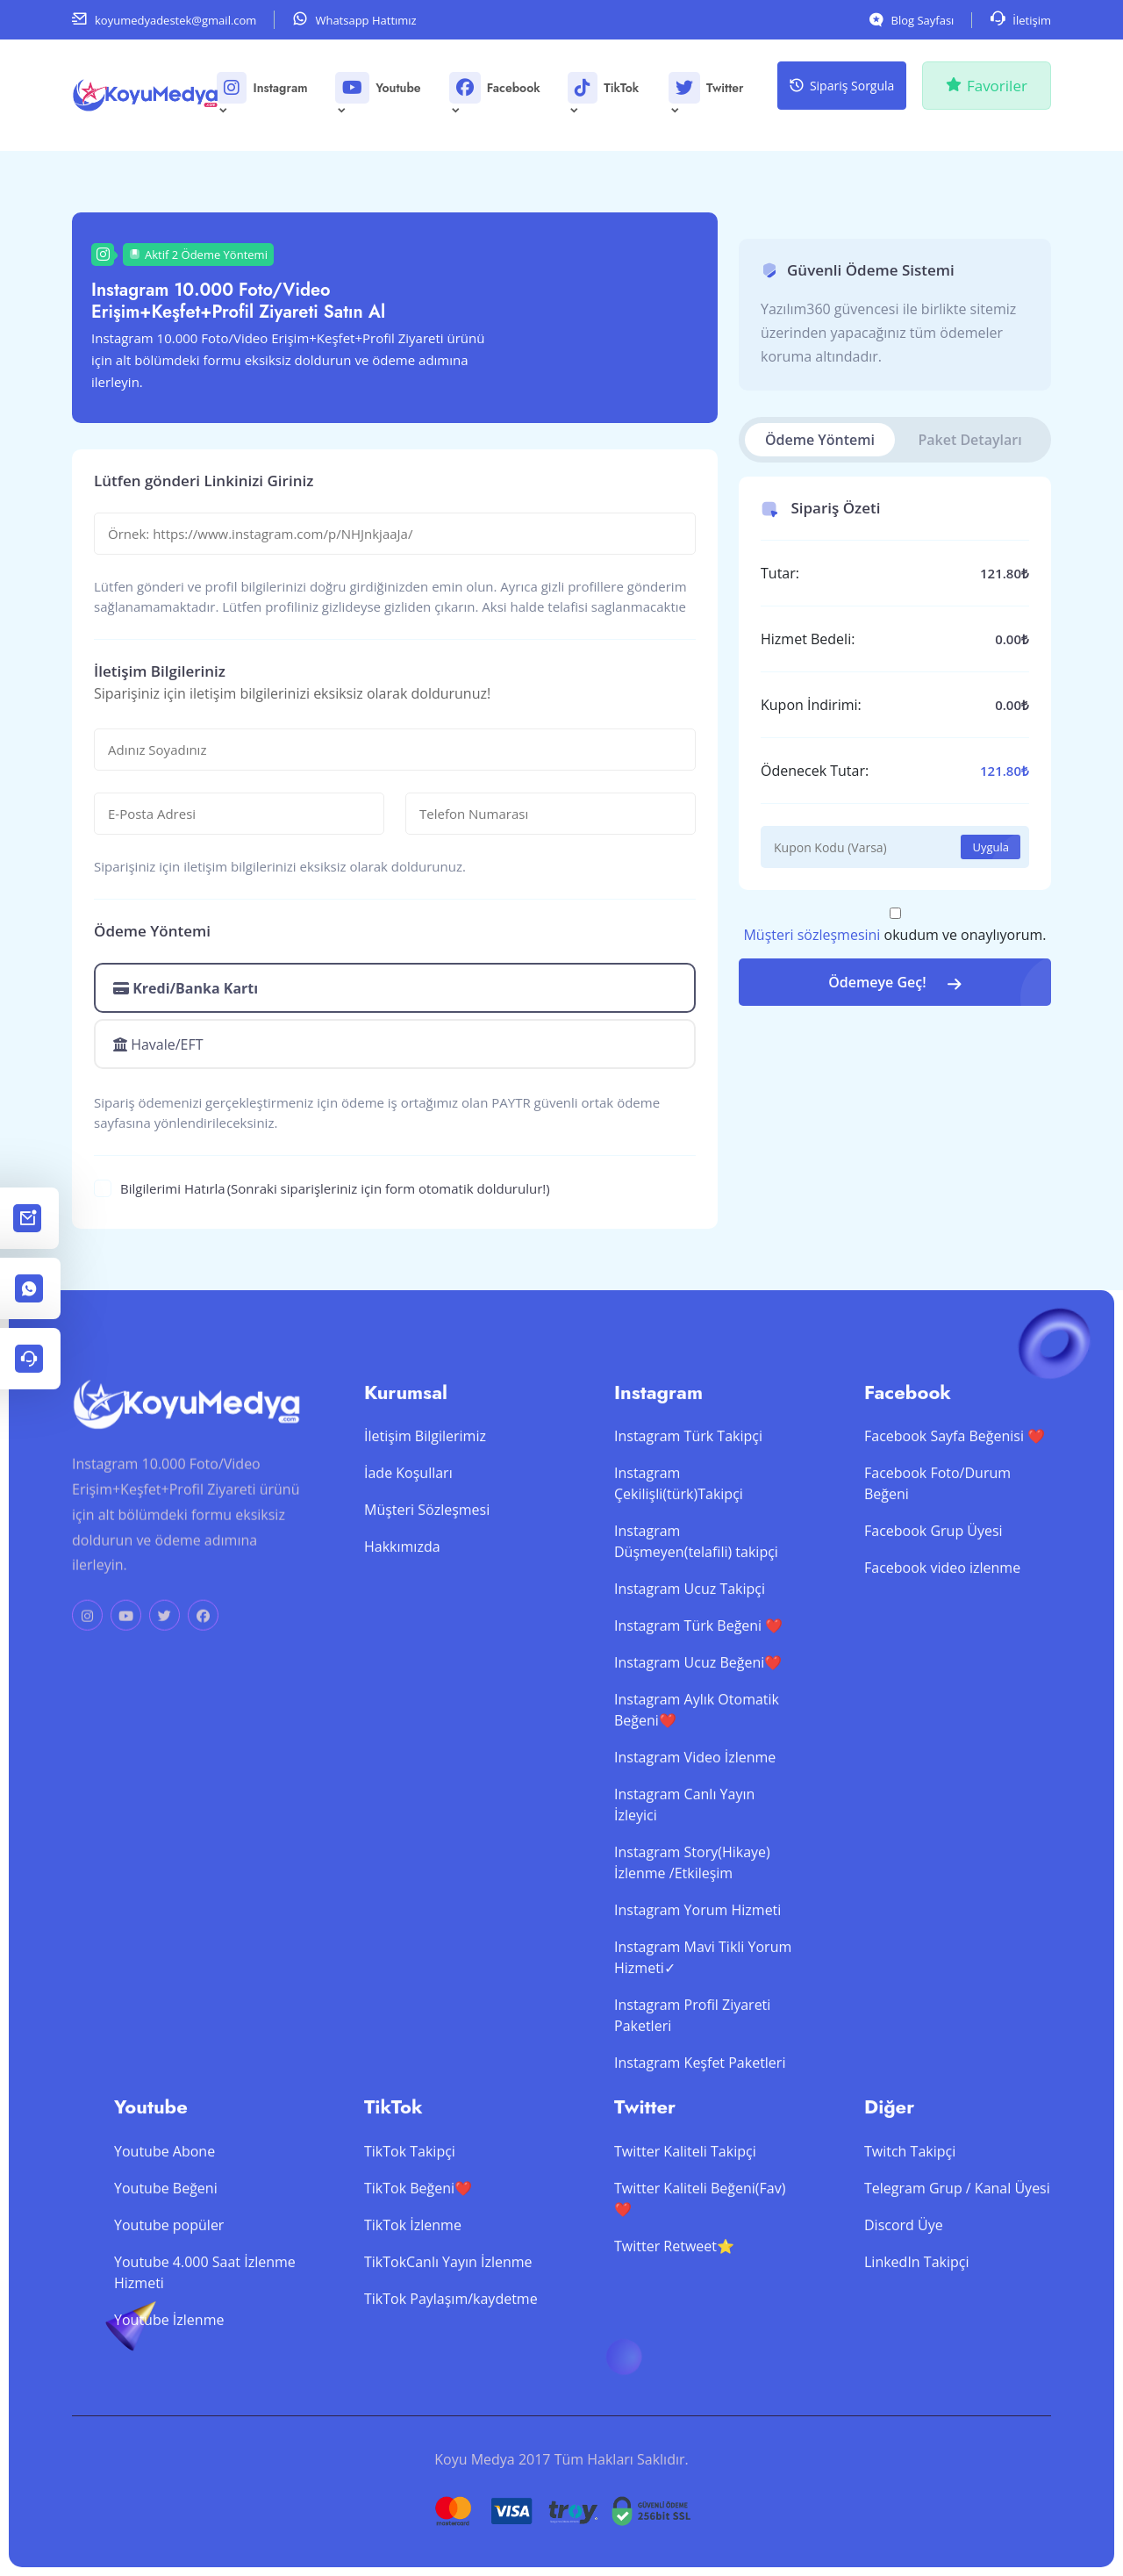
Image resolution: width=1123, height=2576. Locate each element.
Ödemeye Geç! (895, 982)
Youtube (379, 94)
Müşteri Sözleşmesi (427, 1588)
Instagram (262, 94)
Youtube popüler (169, 2303)
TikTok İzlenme (412, 2303)
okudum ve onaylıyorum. (894, 934)
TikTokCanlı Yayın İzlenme (448, 2340)
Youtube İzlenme (169, 2397)
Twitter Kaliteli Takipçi (685, 2229)
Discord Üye (903, 2303)
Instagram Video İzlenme (695, 1836)
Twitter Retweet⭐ (674, 2324)
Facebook (495, 94)
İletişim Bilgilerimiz (425, 1515)
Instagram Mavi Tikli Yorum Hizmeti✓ (702, 2036)
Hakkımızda (402, 1625)
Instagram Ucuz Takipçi (689, 1667)
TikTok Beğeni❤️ (418, 2266)
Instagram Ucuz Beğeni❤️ (698, 1741)
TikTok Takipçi (409, 2229)
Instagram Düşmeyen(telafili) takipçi (696, 1620)
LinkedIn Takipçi (916, 2340)
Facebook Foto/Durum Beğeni (937, 1562)
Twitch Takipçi (909, 2229)
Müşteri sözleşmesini (811, 934)
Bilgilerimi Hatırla (335, 1189)
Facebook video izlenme (942, 1646)
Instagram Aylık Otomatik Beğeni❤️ (696, 1789)
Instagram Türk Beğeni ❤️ (698, 1704)
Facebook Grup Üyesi (933, 1609)
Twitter (707, 94)
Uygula (990, 847)
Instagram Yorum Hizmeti (697, 1988)
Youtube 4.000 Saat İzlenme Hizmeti (205, 2350)
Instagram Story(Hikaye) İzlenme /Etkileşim (692, 1941)
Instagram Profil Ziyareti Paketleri (692, 2094)
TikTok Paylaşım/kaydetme (451, 2376)
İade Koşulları (408, 1551)
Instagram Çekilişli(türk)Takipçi (678, 1562)
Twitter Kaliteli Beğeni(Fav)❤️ (699, 2277)
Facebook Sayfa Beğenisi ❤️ (954, 1515)
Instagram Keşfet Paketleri (699, 2141)
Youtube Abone (164, 2229)
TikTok (604, 94)
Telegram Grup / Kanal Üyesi (957, 2266)
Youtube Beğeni (166, 2266)
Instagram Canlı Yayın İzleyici (684, 1883)
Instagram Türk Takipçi (688, 1515)
